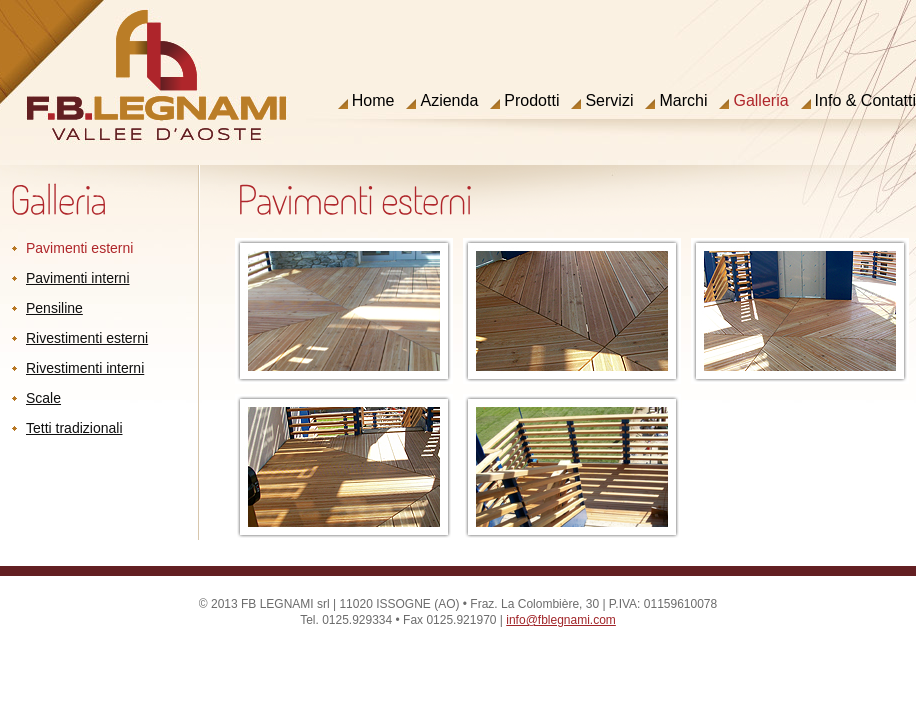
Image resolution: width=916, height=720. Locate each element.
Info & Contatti (865, 101)
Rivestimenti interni (85, 368)
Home (373, 101)
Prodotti (531, 101)
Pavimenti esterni (79, 248)
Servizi (609, 101)
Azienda (449, 101)
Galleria (760, 101)
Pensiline (54, 308)
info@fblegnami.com (561, 620)
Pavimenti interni (78, 278)
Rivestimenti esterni (87, 338)
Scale (43, 398)
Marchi (683, 101)
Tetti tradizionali (74, 428)
